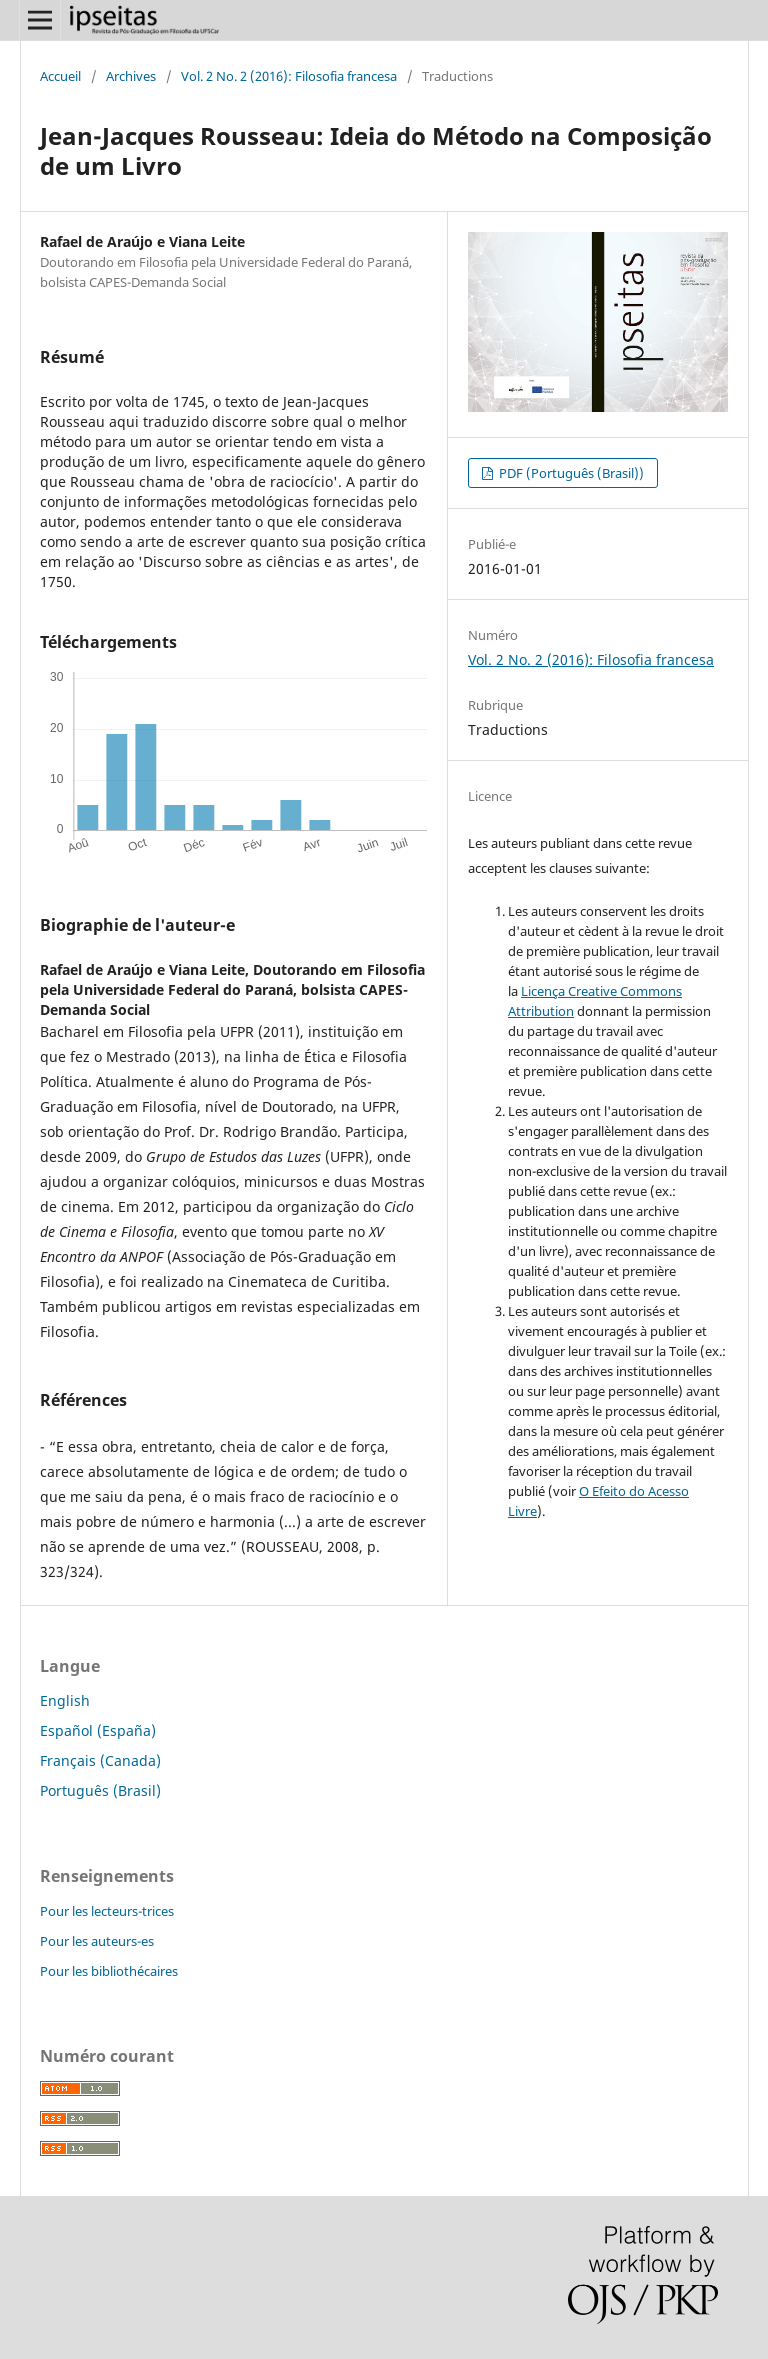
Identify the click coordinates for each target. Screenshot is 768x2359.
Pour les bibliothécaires (109, 1971)
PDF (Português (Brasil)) (570, 473)
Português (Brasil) (100, 1790)
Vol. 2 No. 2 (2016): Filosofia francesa (289, 76)
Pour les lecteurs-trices (107, 1911)
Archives (131, 76)
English (65, 1700)
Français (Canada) (100, 1760)
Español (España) (98, 1730)
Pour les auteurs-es (97, 1941)
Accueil (60, 76)
